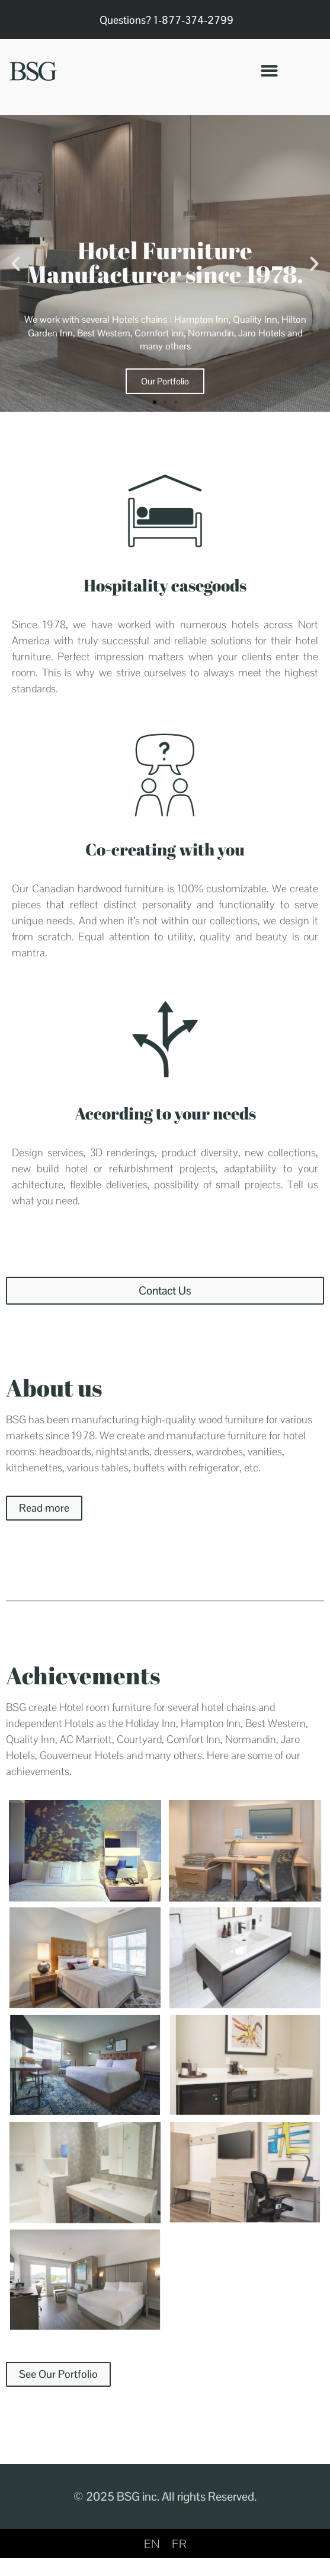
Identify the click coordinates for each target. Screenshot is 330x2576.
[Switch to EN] (152, 2543)
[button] (269, 71)
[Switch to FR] (179, 2543)
